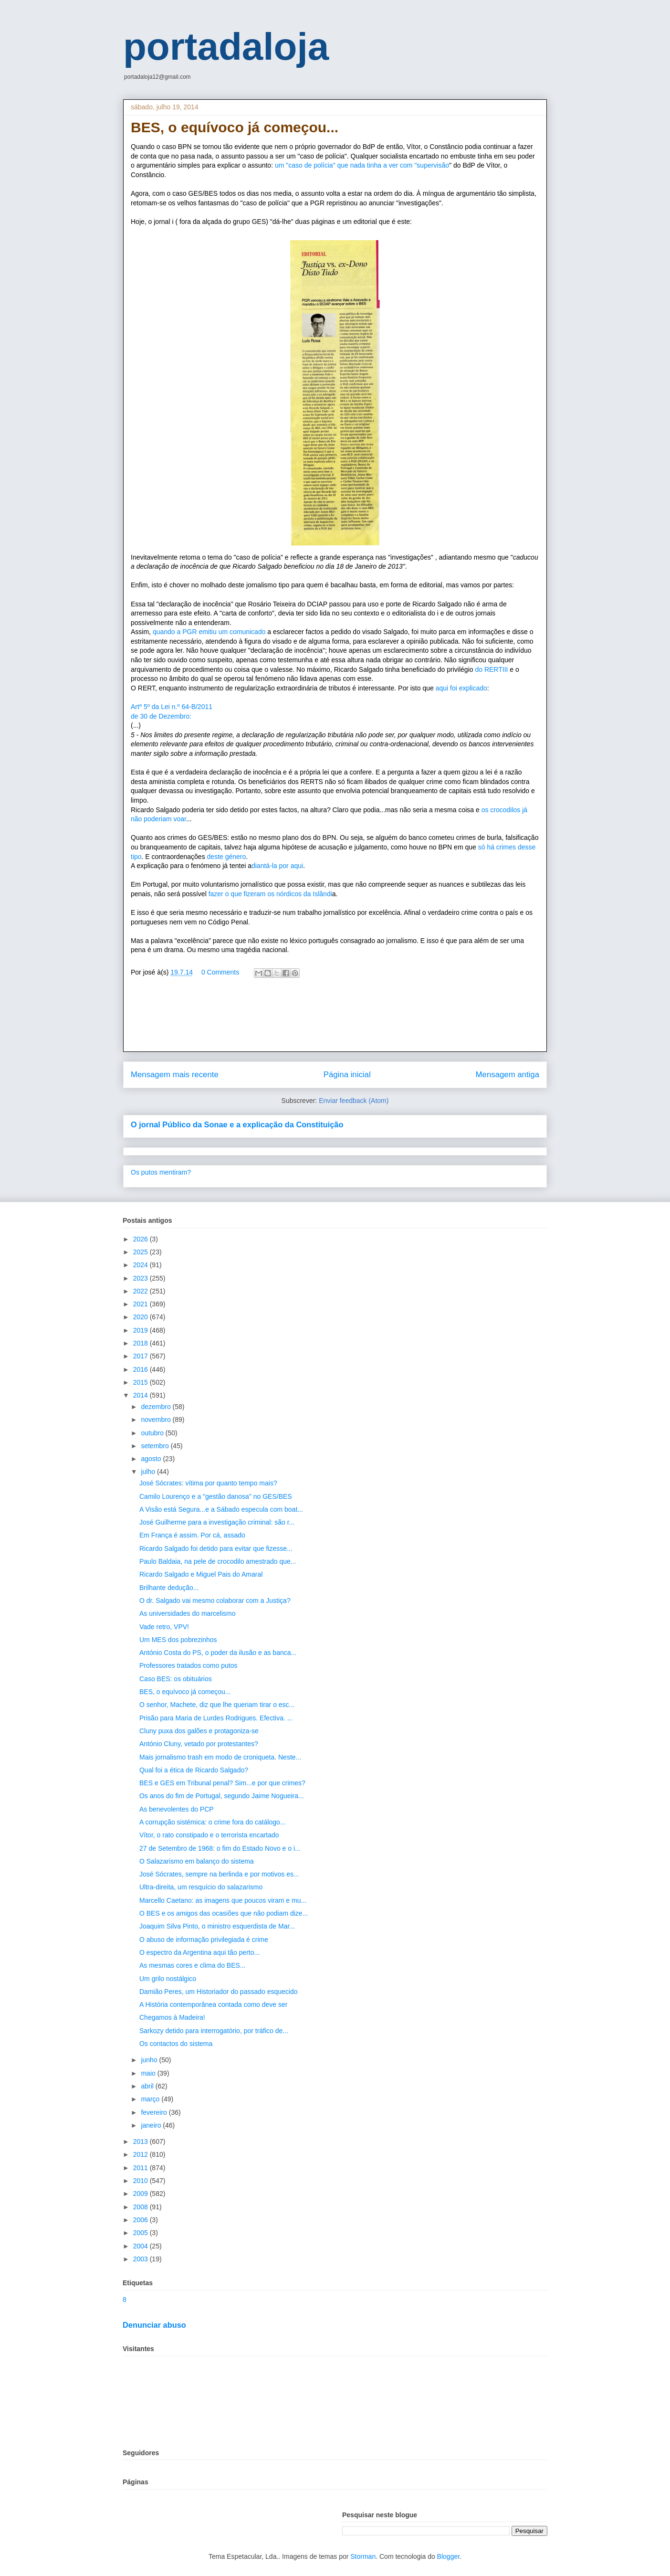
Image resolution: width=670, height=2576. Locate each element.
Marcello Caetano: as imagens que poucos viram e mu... (222, 1900)
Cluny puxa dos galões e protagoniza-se (199, 1731)
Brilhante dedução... (169, 1587)
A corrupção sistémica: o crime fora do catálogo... (212, 1822)
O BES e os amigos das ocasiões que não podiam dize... (223, 1913)
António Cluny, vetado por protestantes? (198, 1744)
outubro (153, 1433)
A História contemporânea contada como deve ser (213, 2004)
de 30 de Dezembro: (161, 716)
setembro (155, 1446)
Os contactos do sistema (175, 2043)
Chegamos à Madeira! (172, 2017)
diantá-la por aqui (277, 865)
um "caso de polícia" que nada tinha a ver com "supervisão (362, 165)
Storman (363, 2556)
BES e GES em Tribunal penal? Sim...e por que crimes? (222, 1783)
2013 (141, 2141)
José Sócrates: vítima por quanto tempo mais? (208, 1483)
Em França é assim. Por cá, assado (192, 1535)
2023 (141, 1278)
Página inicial (347, 1074)
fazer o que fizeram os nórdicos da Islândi (270, 894)
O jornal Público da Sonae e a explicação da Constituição (237, 1124)
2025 (141, 1252)
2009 (141, 2193)
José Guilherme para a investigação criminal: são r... (216, 1522)
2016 (141, 1369)
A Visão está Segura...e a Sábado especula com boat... (221, 1509)
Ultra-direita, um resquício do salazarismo (200, 1887)
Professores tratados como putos (188, 1665)
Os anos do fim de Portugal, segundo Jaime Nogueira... (221, 1796)
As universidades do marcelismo (187, 1613)
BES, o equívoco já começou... (184, 1692)
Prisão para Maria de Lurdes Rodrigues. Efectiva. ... (216, 1718)
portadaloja (226, 46)
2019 (141, 1330)
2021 (141, 1304)
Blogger (448, 2556)
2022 (141, 1291)
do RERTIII (490, 669)
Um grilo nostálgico (167, 1978)
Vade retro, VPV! (164, 1627)
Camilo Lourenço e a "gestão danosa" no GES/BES (215, 1496)
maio (149, 2073)
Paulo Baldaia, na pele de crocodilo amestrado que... (217, 1561)
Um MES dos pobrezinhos (178, 1639)
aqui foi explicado (461, 688)
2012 (141, 2154)
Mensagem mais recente (175, 1074)
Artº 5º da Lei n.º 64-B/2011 (171, 706)
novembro (156, 1419)
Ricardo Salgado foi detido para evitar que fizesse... (216, 1548)
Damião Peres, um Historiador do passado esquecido (218, 1991)
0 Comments (220, 972)
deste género (226, 856)
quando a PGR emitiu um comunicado (210, 632)
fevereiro (154, 2112)
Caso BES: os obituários (175, 1679)
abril (148, 2086)
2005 (141, 2233)
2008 (141, 2207)
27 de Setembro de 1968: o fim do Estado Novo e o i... (220, 1848)
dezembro (156, 1406)
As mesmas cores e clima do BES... (192, 1965)
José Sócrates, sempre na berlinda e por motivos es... (219, 1874)
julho (149, 1471)
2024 (141, 1265)
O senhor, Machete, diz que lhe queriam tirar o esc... (216, 1704)
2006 (141, 2220)
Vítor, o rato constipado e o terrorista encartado (209, 1835)
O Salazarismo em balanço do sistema (196, 1861)
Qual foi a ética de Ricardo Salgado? (193, 1770)
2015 (141, 1382)
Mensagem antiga (507, 1074)
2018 (141, 1343)
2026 (141, 1239)
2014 (141, 1395)
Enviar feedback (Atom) (353, 1100)
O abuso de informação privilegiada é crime (203, 1939)
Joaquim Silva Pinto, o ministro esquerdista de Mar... (217, 1926)
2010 (141, 2180)
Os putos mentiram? (161, 1172)
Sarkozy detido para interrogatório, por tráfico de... (213, 2031)
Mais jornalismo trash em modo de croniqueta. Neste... (220, 1757)
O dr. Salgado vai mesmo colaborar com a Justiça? (215, 1600)
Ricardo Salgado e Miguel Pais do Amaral (200, 1574)
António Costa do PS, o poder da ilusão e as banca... (217, 1652)
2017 (141, 1356)
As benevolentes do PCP (176, 1809)
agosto (152, 1459)
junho (150, 2060)
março (151, 2099)
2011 (141, 2168)
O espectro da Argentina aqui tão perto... (199, 1952)
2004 (141, 2246)
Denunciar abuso (154, 2325)
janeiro (152, 2125)
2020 (141, 1317)
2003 (141, 2259)
